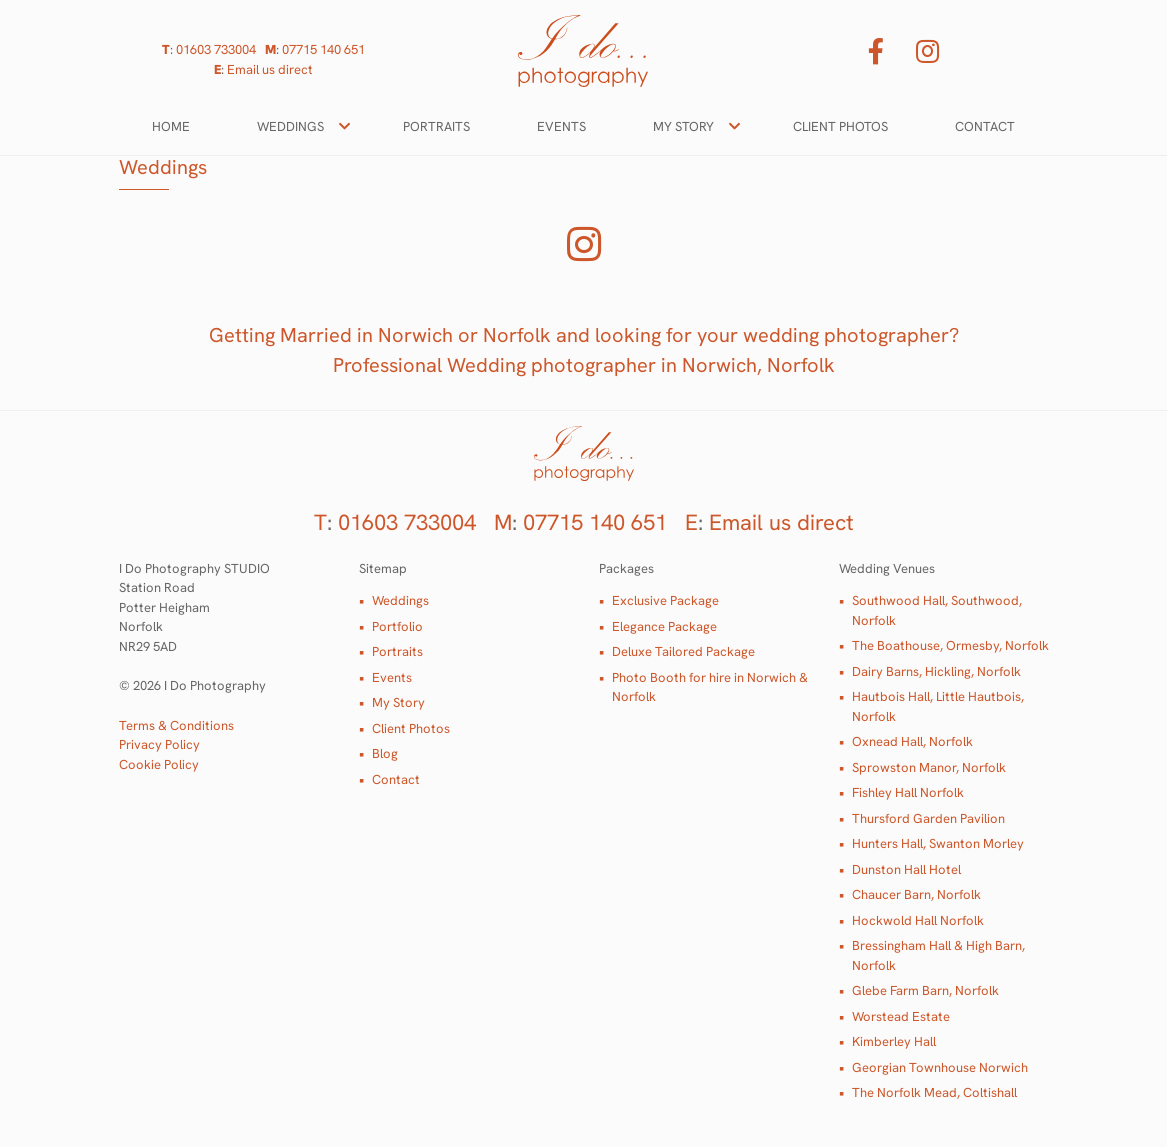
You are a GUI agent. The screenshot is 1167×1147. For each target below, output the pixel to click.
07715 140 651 (323, 49)
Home (171, 126)
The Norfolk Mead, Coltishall (934, 1092)
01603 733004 (216, 49)
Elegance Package (664, 626)
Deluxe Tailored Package (683, 651)
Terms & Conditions (176, 725)
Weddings (400, 600)
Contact (985, 126)
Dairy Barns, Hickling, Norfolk (936, 671)
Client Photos (840, 126)
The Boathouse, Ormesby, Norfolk (950, 645)
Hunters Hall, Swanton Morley (938, 843)
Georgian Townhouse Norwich (940, 1067)
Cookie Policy (159, 764)
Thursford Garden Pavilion (928, 818)
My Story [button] (683, 126)
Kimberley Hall (894, 1041)
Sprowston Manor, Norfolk (929, 767)
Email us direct (270, 69)
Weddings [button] (290, 126)
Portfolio (397, 626)
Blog (385, 753)
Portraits (436, 126)
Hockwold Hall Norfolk (918, 920)
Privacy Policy (159, 744)
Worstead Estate (901, 1016)
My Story (398, 702)
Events (561, 126)
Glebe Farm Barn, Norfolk (925, 990)
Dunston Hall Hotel (906, 869)
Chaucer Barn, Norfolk (916, 894)
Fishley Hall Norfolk (908, 792)
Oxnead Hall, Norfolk (912, 741)
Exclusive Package (665, 600)
